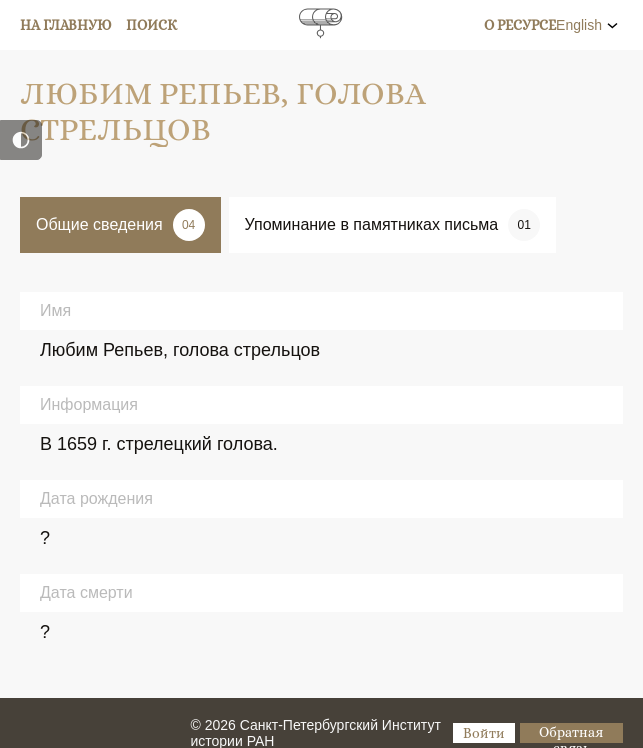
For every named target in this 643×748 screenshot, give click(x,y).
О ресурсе (520, 25)
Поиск (151, 25)
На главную (66, 25)
